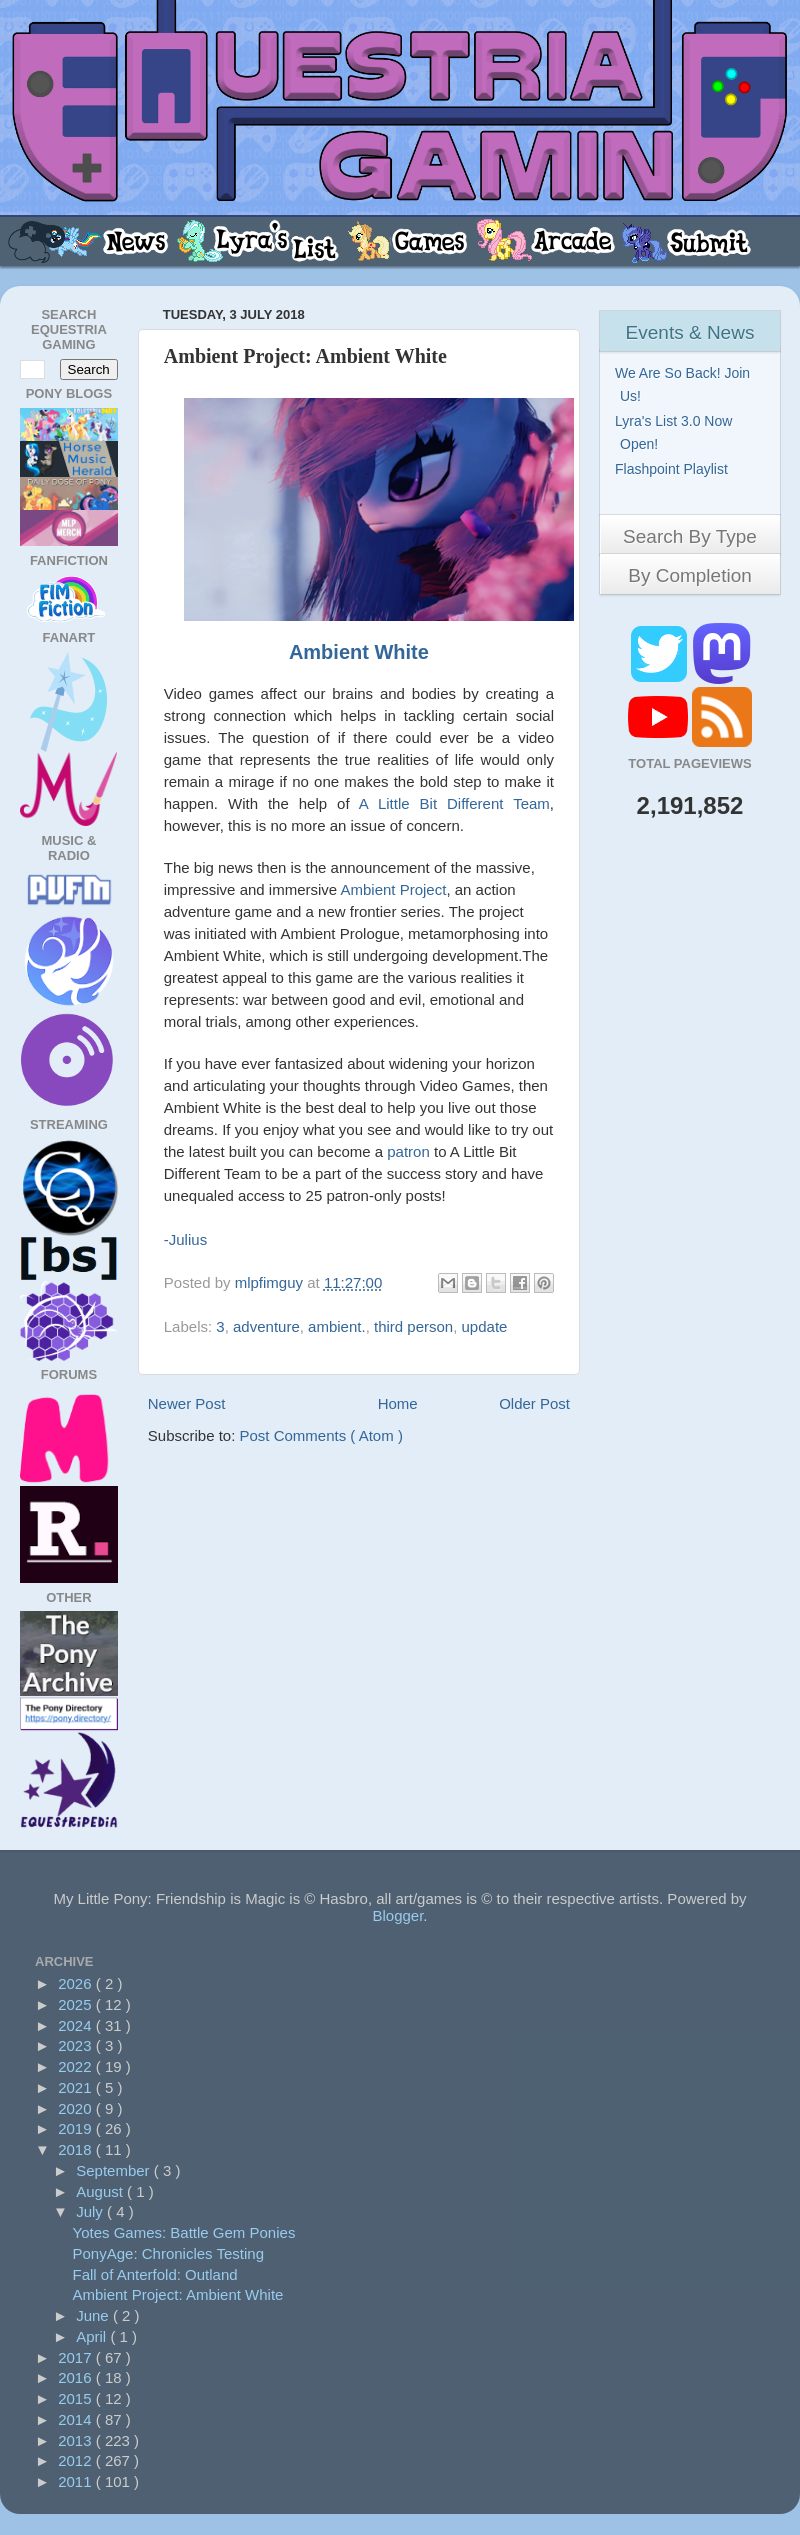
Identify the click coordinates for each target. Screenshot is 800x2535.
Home (398, 1403)
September (115, 2170)
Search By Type (690, 536)
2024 (77, 2025)
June (94, 2315)
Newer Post (187, 1403)
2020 (77, 2108)
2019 (77, 2128)
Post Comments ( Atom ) (321, 1435)
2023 (77, 2045)
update (485, 1326)
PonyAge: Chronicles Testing (169, 2253)
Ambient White (359, 652)
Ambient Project (394, 889)
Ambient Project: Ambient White (178, 2294)
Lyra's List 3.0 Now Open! (676, 432)
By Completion (690, 575)
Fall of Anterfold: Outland (155, 2274)
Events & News (690, 332)
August (101, 2191)
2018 (77, 2149)
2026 (77, 1983)
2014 (77, 2419)
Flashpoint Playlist (674, 469)
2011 (77, 2481)
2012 (77, 2460)
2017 (77, 2357)
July (91, 2211)
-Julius (185, 1239)
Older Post (534, 1403)
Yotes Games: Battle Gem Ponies (184, 2232)
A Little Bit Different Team (454, 803)
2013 (77, 2440)
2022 (77, 2066)
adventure (266, 1326)
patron (408, 1151)
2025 (77, 2004)
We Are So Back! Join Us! (685, 384)
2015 (77, 2398)
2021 (77, 2087)
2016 (77, 2377)
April (93, 2336)
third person (413, 1326)
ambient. (337, 1326)
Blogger (397, 1915)
